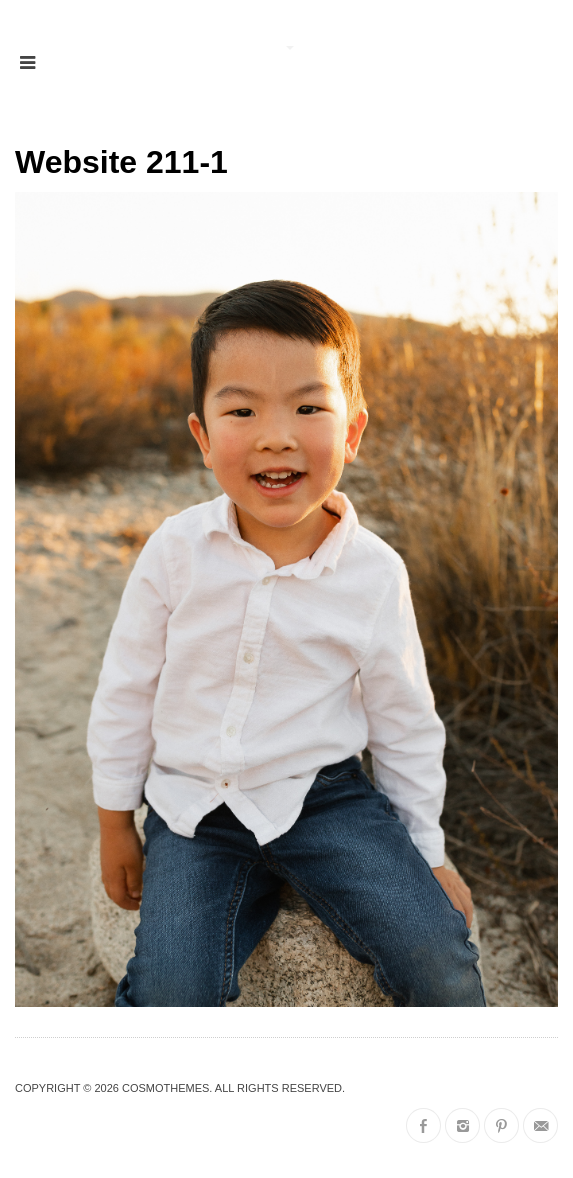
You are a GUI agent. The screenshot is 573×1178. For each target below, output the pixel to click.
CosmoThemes (165, 1088)
